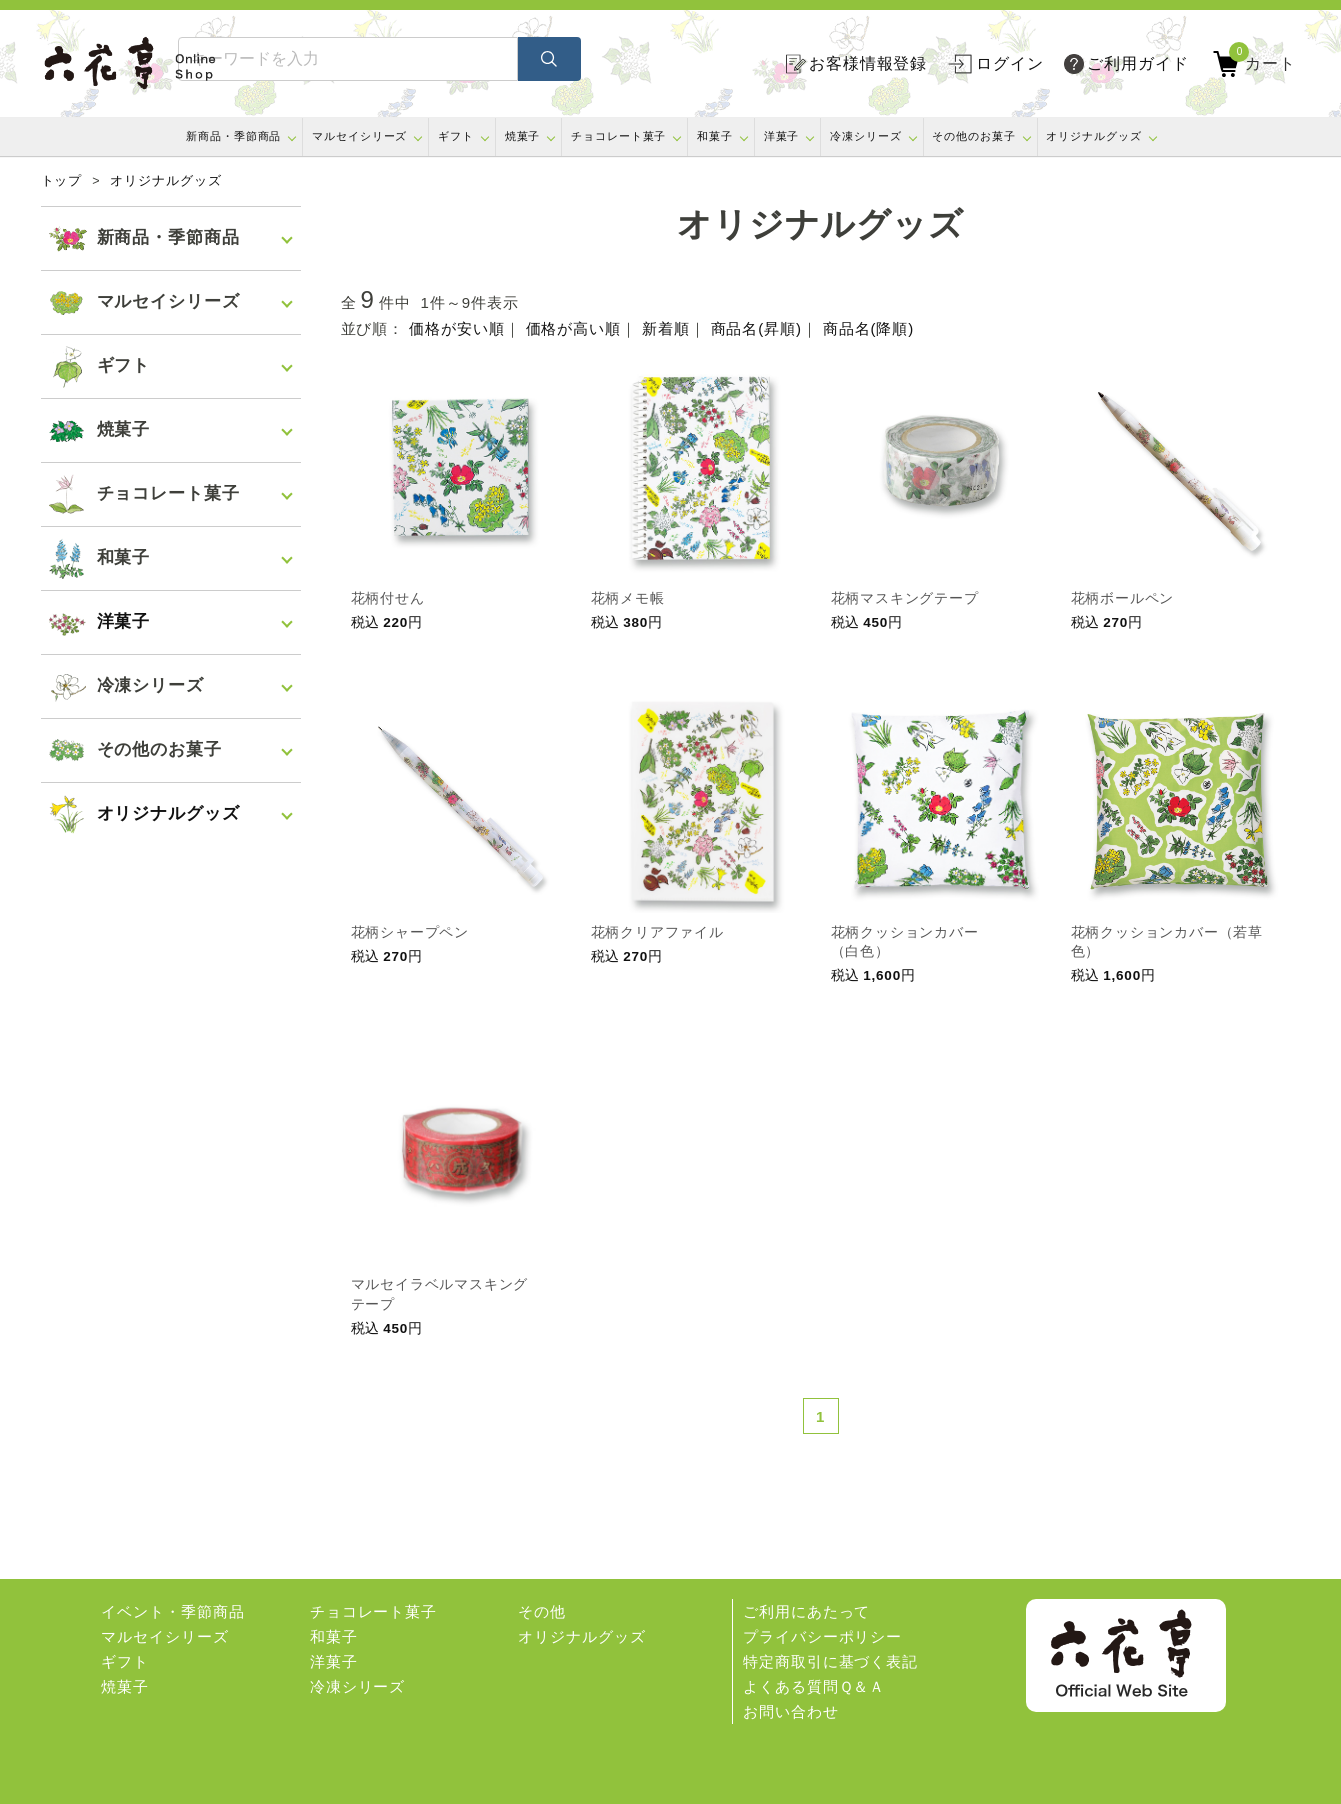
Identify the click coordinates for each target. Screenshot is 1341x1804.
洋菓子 (782, 136)
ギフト (456, 136)
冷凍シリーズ (865, 136)
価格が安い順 (456, 328)
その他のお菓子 (973, 136)
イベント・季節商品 (172, 1611)
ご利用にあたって (806, 1611)
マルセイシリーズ (359, 136)
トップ (62, 181)
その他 (542, 1611)
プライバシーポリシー (822, 1636)
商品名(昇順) (756, 328)
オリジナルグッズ (1093, 136)
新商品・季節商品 (233, 136)
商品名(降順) (868, 328)
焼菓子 (523, 136)
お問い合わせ (790, 1711)
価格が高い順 (573, 328)
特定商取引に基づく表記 (830, 1661)
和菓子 (715, 136)
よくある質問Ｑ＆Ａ (814, 1686)
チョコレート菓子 (618, 136)
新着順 (666, 328)
